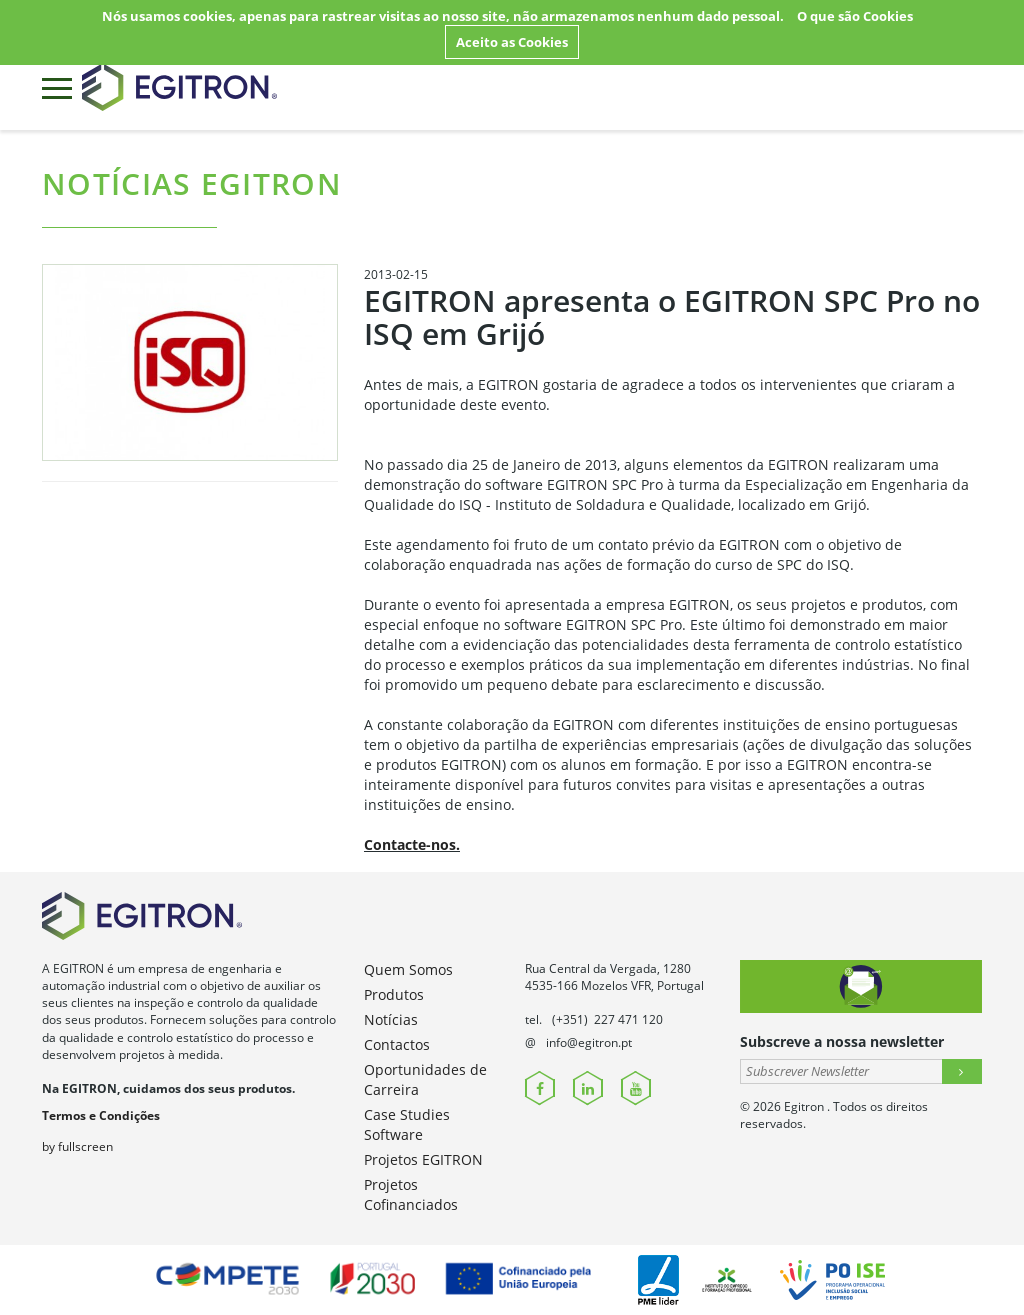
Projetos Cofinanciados (411, 1194)
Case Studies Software (407, 1124)
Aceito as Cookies (512, 42)
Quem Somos (408, 969)
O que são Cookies (855, 16)
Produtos (394, 994)
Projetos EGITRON (423, 1159)
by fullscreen (77, 1146)
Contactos (397, 1044)
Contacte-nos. (412, 844)
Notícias (391, 1019)
